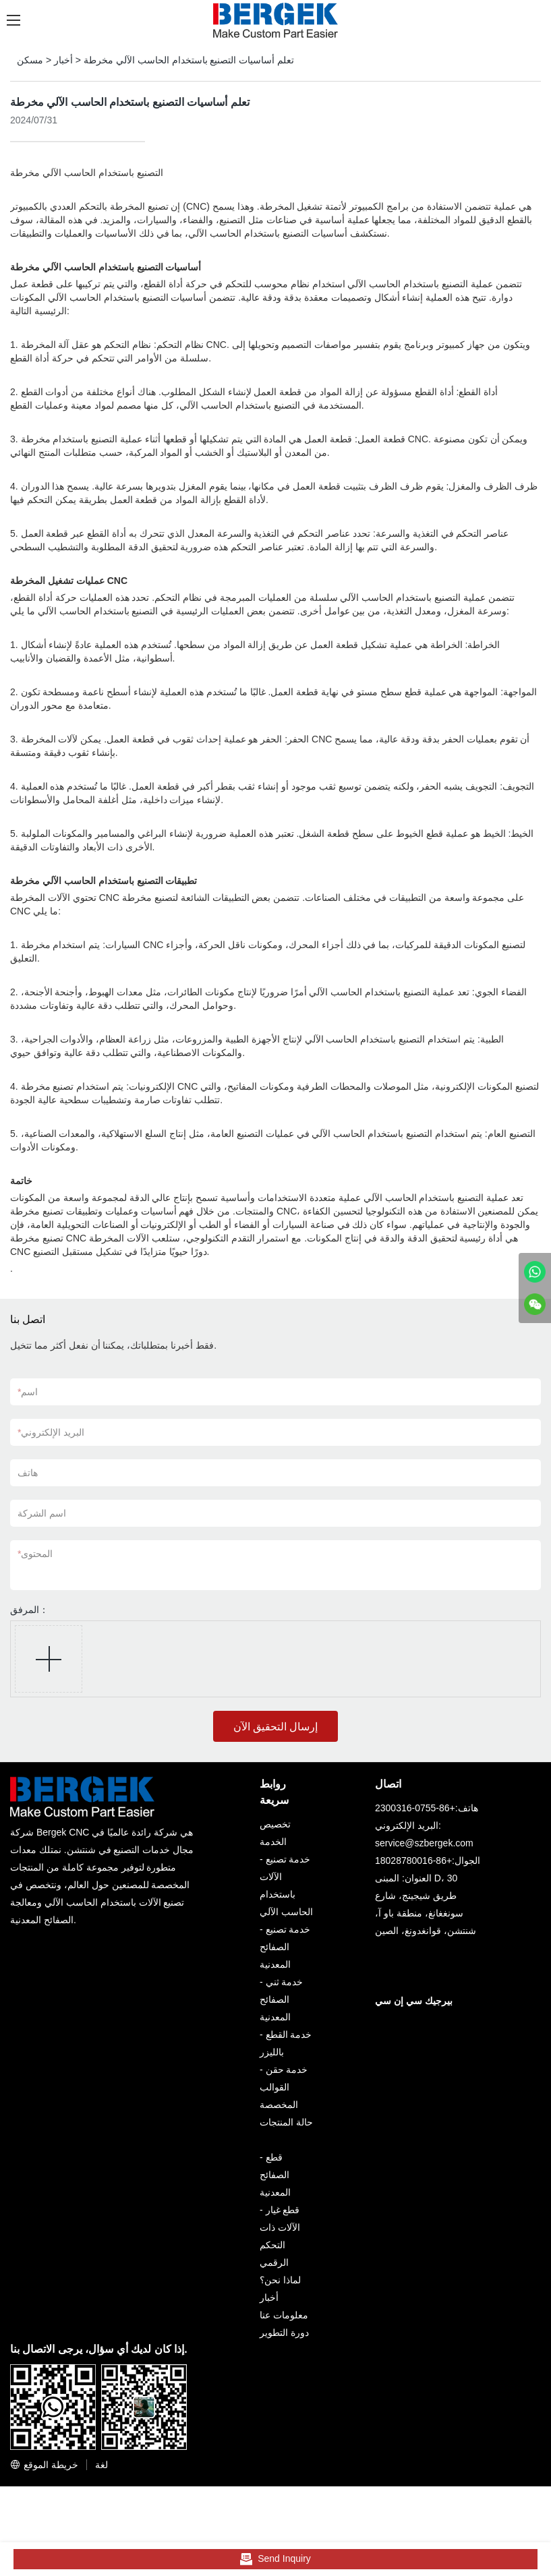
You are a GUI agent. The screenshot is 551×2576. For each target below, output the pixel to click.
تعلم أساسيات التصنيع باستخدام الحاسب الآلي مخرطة (189, 60)
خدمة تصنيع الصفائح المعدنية (285, 1947)
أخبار (63, 60)
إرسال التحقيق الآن (275, 1726)
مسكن (30, 60)
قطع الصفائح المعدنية (275, 2175)
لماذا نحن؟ (280, 2280)
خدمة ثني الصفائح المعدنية (281, 1999)
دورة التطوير (284, 2332)
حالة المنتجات (286, 2122)
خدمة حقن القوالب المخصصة (284, 2087)
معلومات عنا (284, 2315)
